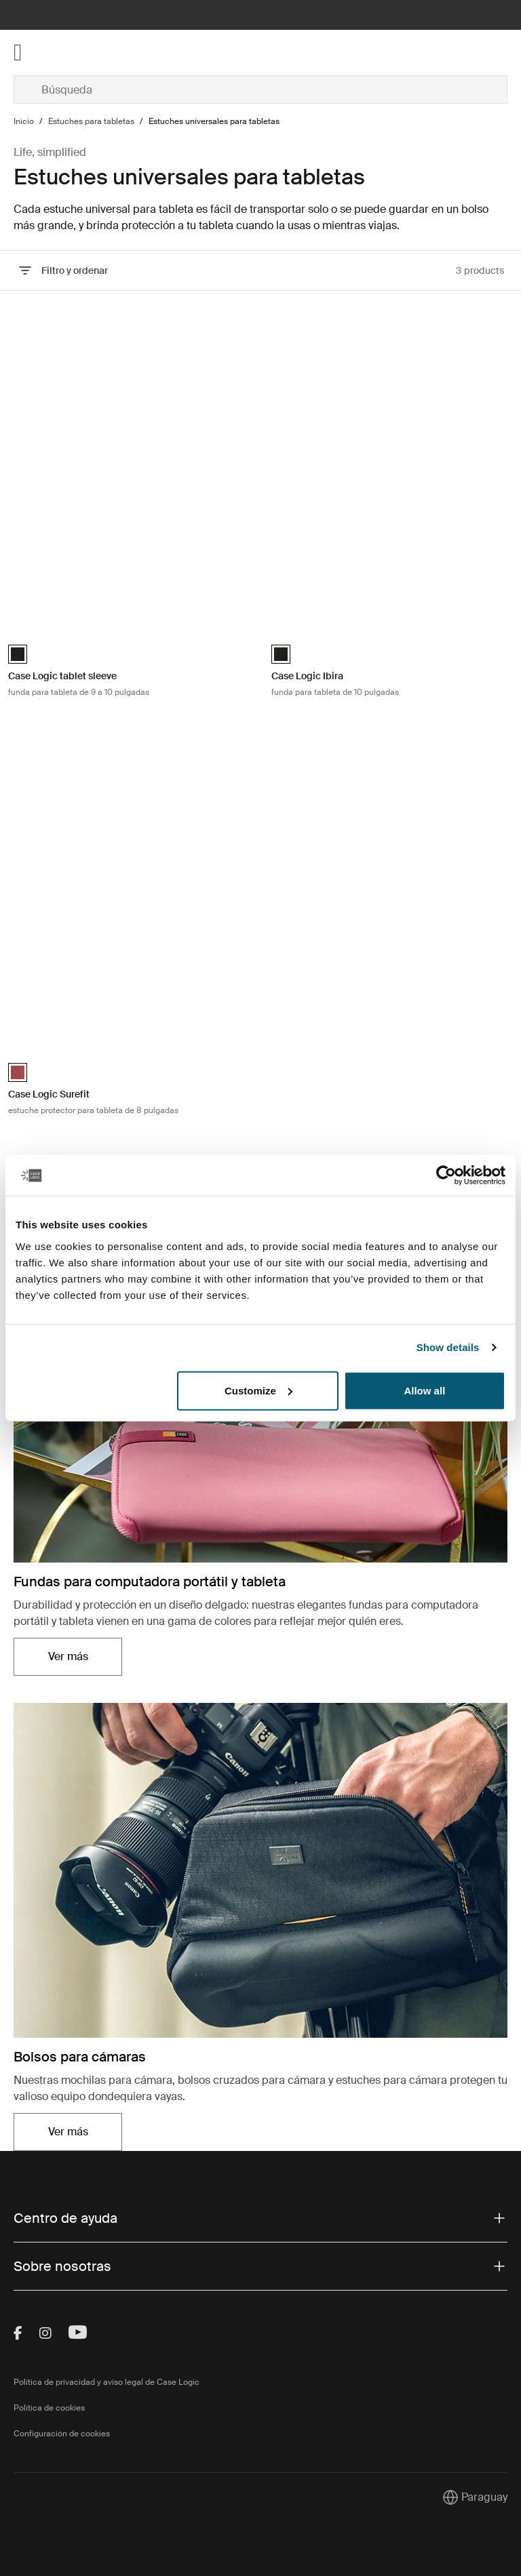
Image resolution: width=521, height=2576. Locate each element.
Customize (258, 1390)
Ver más (68, 1656)
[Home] (96, 52)
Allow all (424, 1390)
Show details (448, 1347)
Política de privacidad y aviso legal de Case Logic (106, 2382)
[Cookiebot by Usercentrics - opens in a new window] (446, 1175)
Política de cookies (49, 2407)
